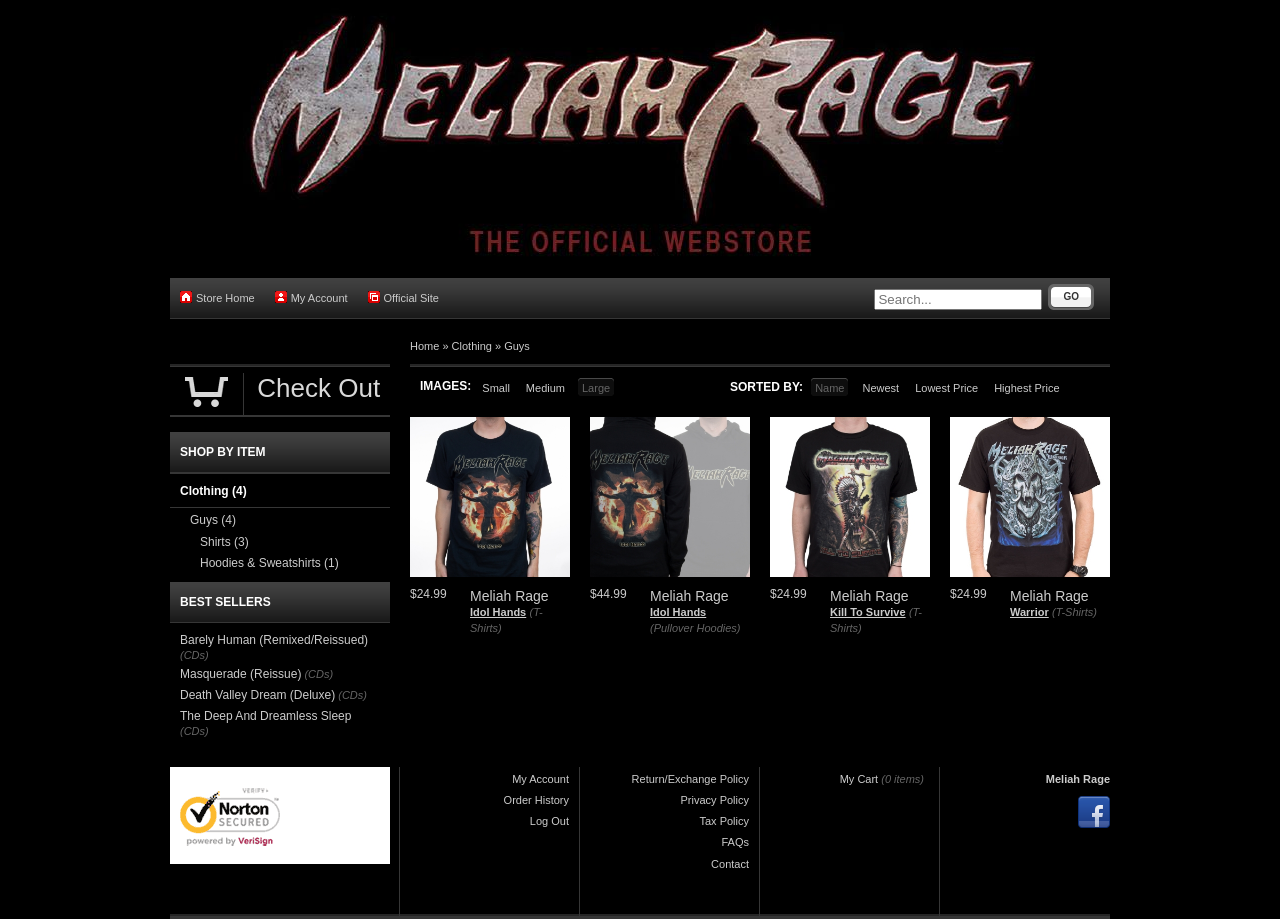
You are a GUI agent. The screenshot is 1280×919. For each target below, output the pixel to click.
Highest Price (1026, 388)
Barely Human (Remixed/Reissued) (274, 640)
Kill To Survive (868, 612)
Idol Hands (498, 612)
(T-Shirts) (1074, 612)
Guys (517, 346)
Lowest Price (946, 388)
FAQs (735, 842)
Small (496, 388)
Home (424, 346)
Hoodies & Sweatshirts (269, 563)
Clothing (472, 346)
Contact (730, 864)
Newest (880, 388)
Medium (545, 388)
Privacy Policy (715, 800)
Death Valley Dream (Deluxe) (257, 695)
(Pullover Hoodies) (695, 628)
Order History (536, 800)
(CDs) (194, 655)
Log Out (549, 821)
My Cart (859, 779)
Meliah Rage (1078, 779)
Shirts (224, 542)
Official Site (403, 297)
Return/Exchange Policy (690, 779)
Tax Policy (724, 821)
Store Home (217, 297)
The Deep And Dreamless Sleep (265, 716)
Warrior (1029, 612)
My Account (311, 297)
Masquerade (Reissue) (240, 674)
